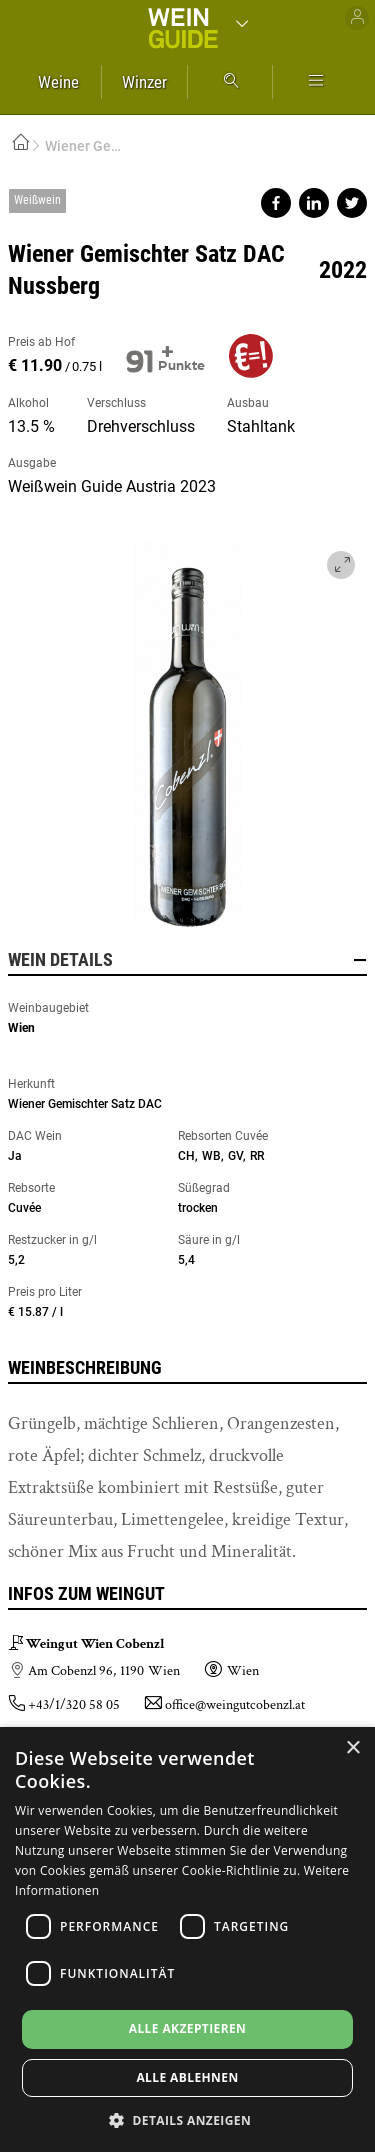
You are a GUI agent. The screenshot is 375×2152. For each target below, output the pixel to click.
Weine (58, 82)
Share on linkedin (314, 203)
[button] (187, 2119)
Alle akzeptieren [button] (188, 2028)
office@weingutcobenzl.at (235, 1705)
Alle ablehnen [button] (187, 2077)
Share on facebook (276, 203)
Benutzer (357, 18)
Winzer (144, 82)
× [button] (352, 1748)
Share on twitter (352, 203)
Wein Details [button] (187, 960)
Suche (230, 82)
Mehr (316, 82)
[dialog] (187, 1939)
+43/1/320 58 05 (74, 1705)
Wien (21, 1028)
